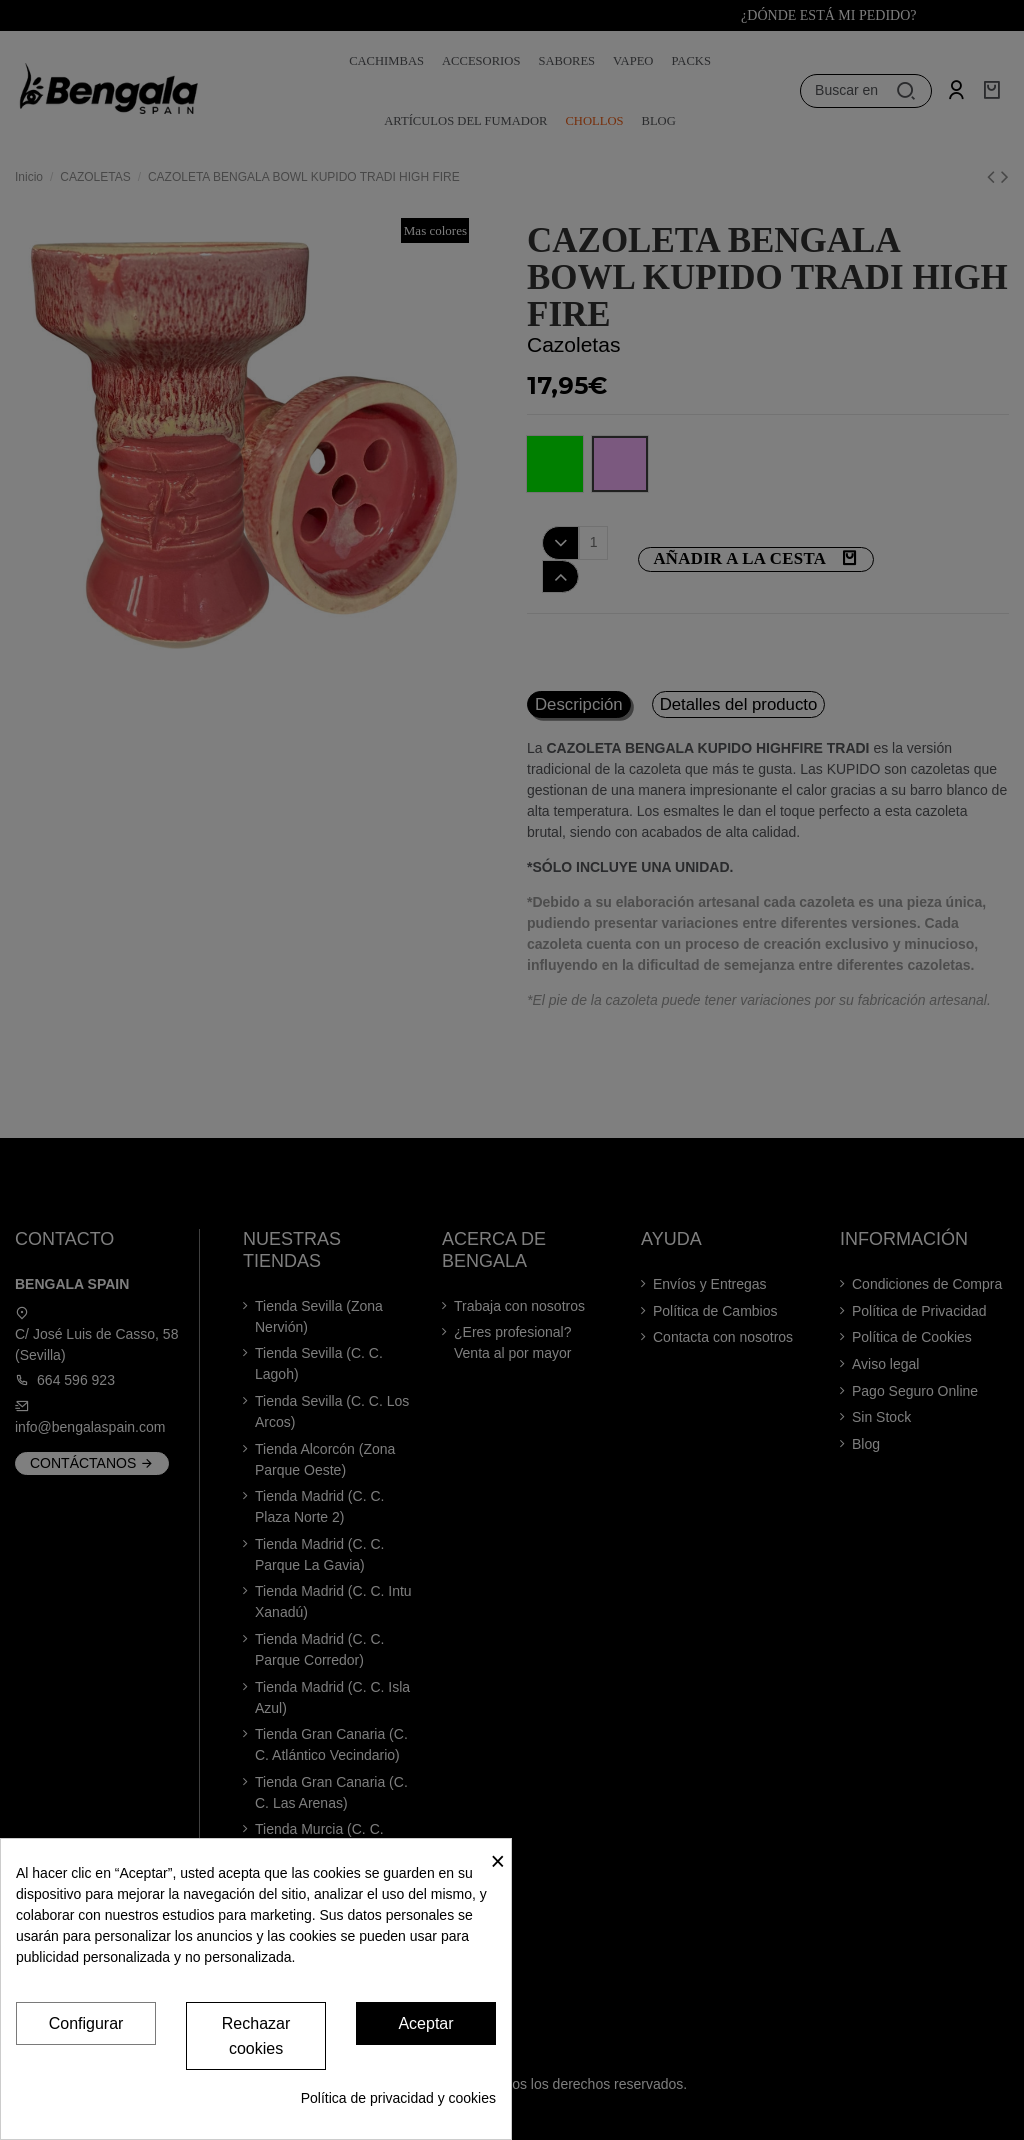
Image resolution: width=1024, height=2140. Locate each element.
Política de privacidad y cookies (398, 2098)
